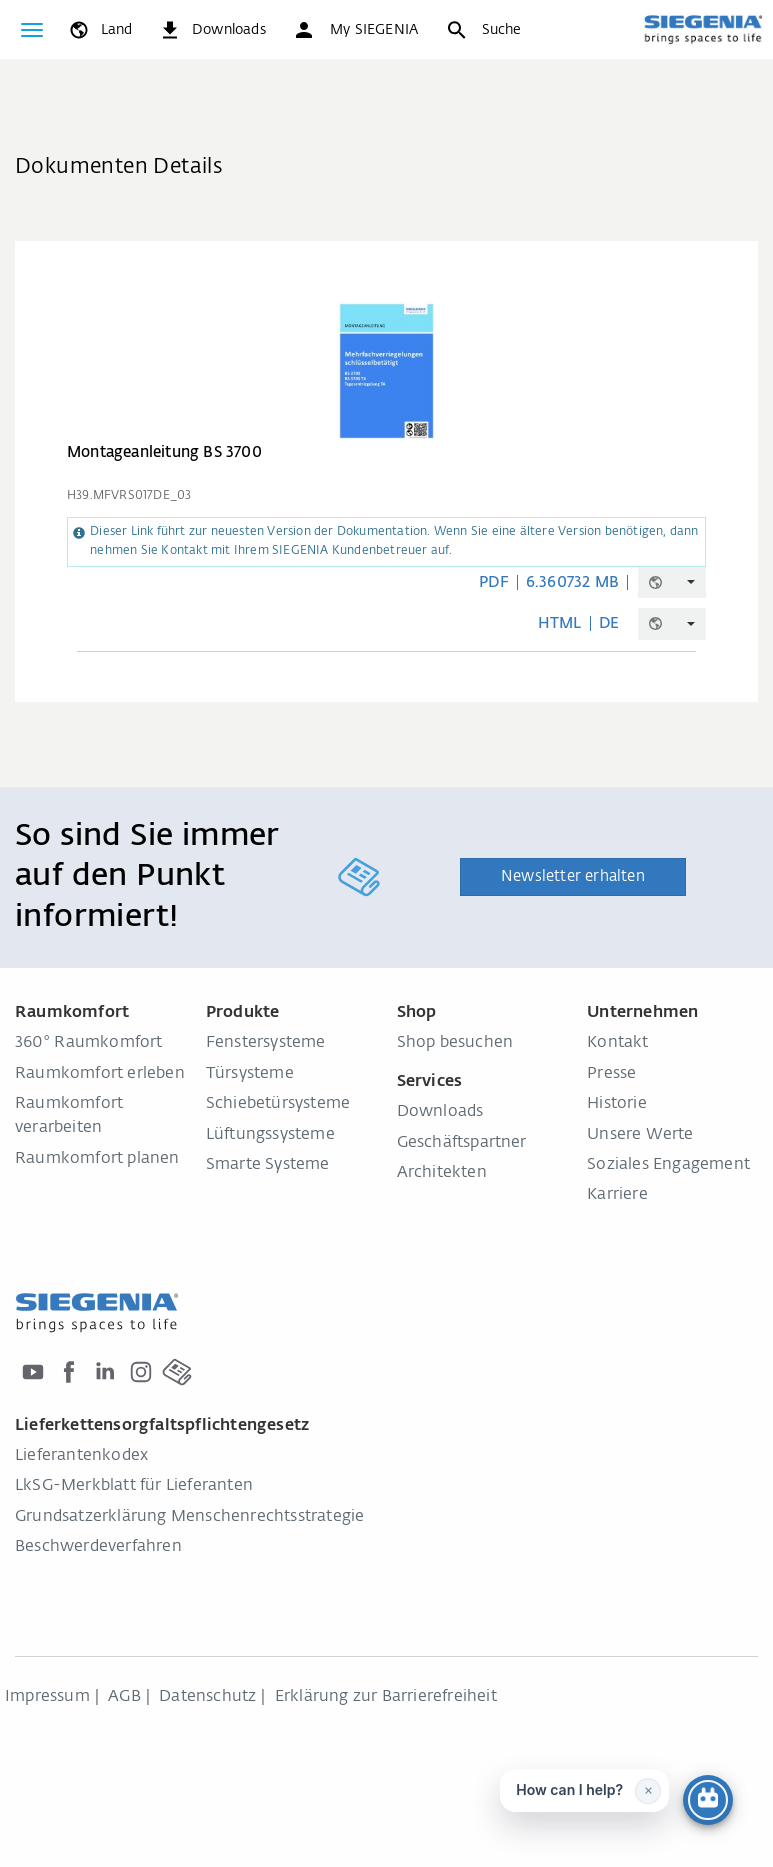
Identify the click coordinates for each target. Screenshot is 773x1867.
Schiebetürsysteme (278, 1104)
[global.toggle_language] (99, 30)
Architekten (442, 1173)
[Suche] (482, 30)
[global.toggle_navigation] (32, 30)
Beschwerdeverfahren (98, 1547)
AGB (124, 1697)
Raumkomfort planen (97, 1159)
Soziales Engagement (668, 1165)
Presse (611, 1074)
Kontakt (617, 1043)
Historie (617, 1104)
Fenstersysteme (266, 1043)
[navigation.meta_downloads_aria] (212, 30)
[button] (355, 30)
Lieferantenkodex (81, 1456)
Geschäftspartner (462, 1143)
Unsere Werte (640, 1135)
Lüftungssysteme (270, 1135)
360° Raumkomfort (89, 1043)
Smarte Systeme (268, 1165)
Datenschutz (207, 1697)
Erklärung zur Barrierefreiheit (386, 1697)
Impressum (47, 1697)
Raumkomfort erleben (100, 1074)
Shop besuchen (455, 1043)
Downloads (440, 1112)
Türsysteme (250, 1074)
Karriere (617, 1195)
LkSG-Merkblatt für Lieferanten (134, 1486)
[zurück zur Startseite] (703, 29)
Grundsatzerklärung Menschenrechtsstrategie (189, 1517)
